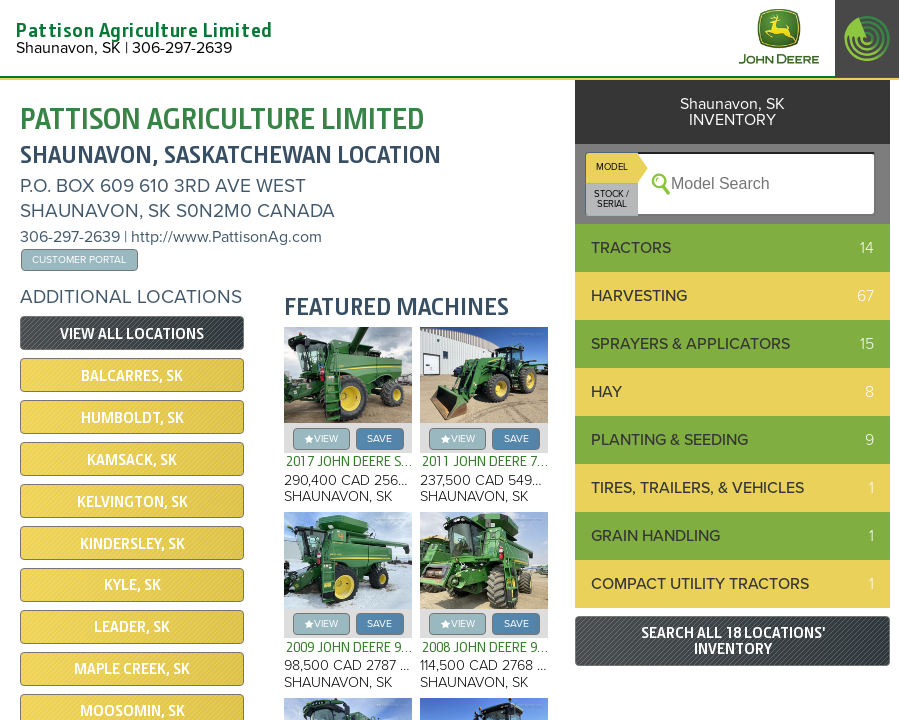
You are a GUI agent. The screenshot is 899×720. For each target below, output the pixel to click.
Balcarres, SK (132, 376)
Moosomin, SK (132, 711)
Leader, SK (132, 627)
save (379, 438)
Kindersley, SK (132, 544)
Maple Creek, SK (132, 669)
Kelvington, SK (132, 502)
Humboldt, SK (132, 418)
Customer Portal (79, 259)
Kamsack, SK (132, 460)
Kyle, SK (132, 585)
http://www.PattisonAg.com (226, 237)
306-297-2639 (70, 237)
